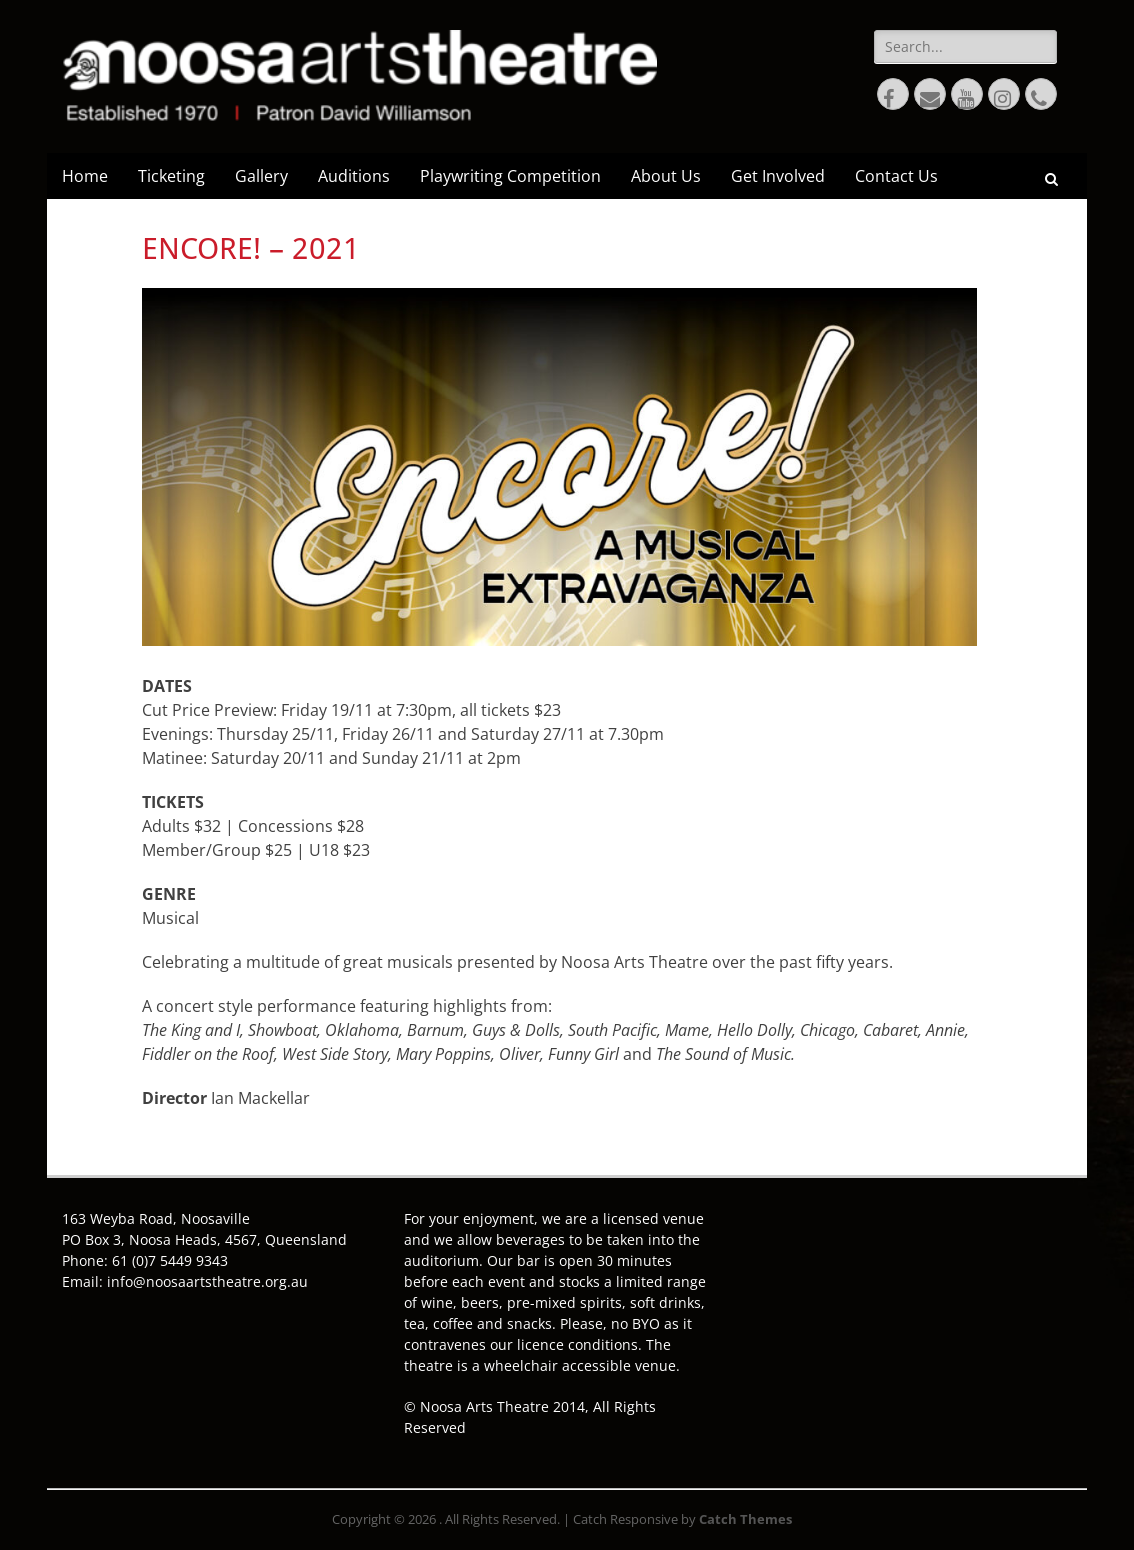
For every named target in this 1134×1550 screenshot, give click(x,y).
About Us (666, 176)
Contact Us (896, 176)
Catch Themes (745, 1519)
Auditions (354, 176)
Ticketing (171, 176)
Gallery (261, 176)
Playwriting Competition (510, 176)
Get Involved (778, 176)
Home (85, 176)
